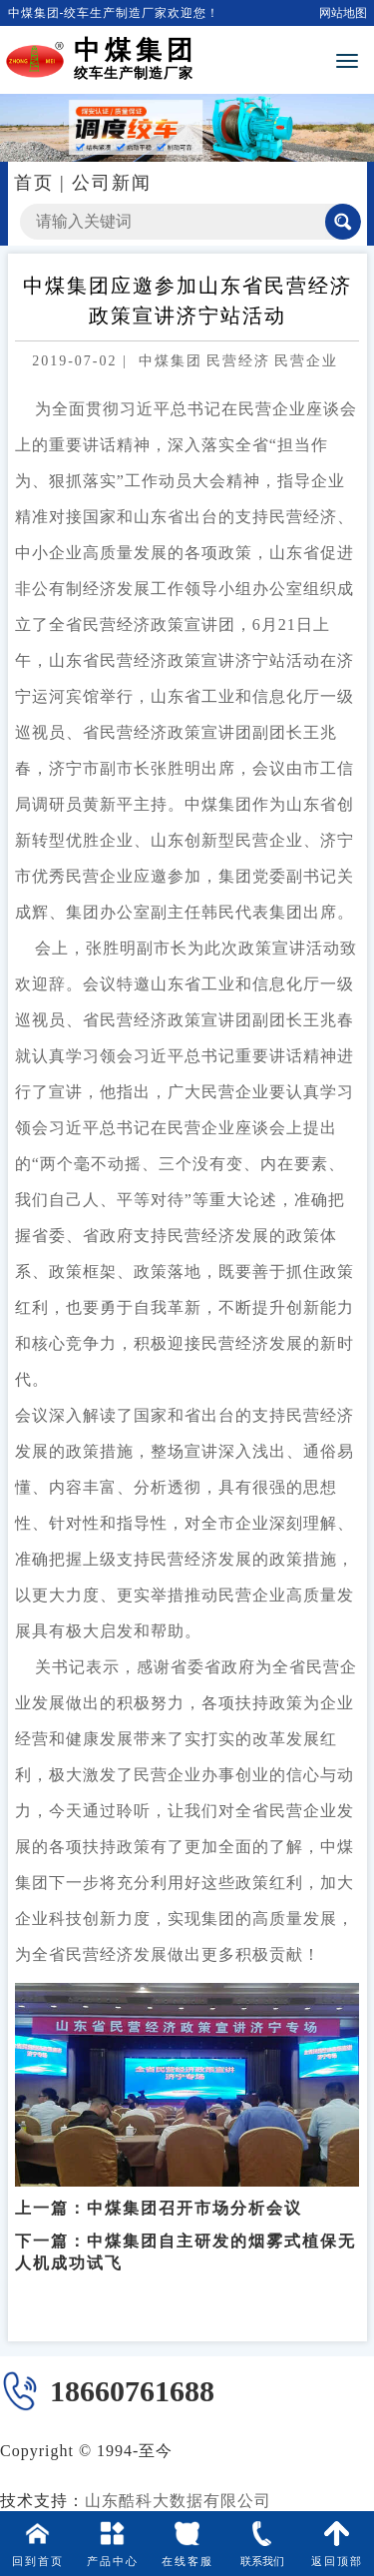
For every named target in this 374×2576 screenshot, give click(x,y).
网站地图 (343, 13)
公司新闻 (112, 183)
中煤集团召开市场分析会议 (194, 2192)
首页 (34, 183)
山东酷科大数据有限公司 (178, 2500)
